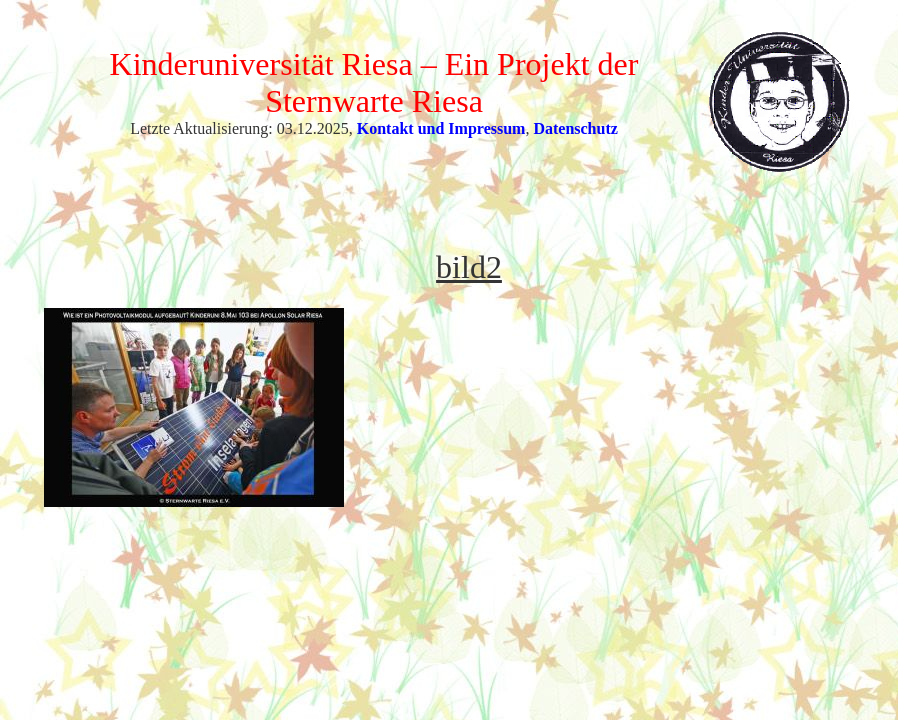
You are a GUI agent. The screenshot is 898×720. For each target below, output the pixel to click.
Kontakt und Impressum (441, 128)
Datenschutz (575, 128)
